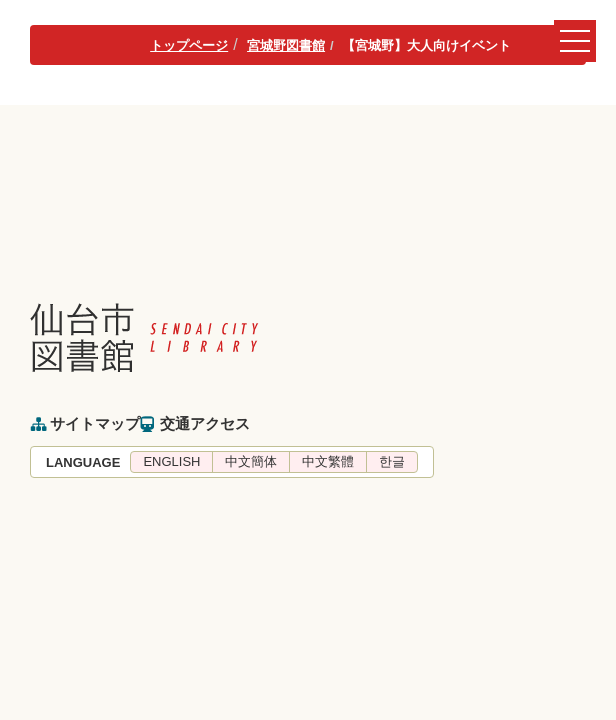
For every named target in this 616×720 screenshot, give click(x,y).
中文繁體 (328, 461)
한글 (392, 461)
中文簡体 (251, 461)
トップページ (189, 45)
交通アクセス (205, 423)
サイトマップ (95, 423)
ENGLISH (171, 461)
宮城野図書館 (286, 45)
